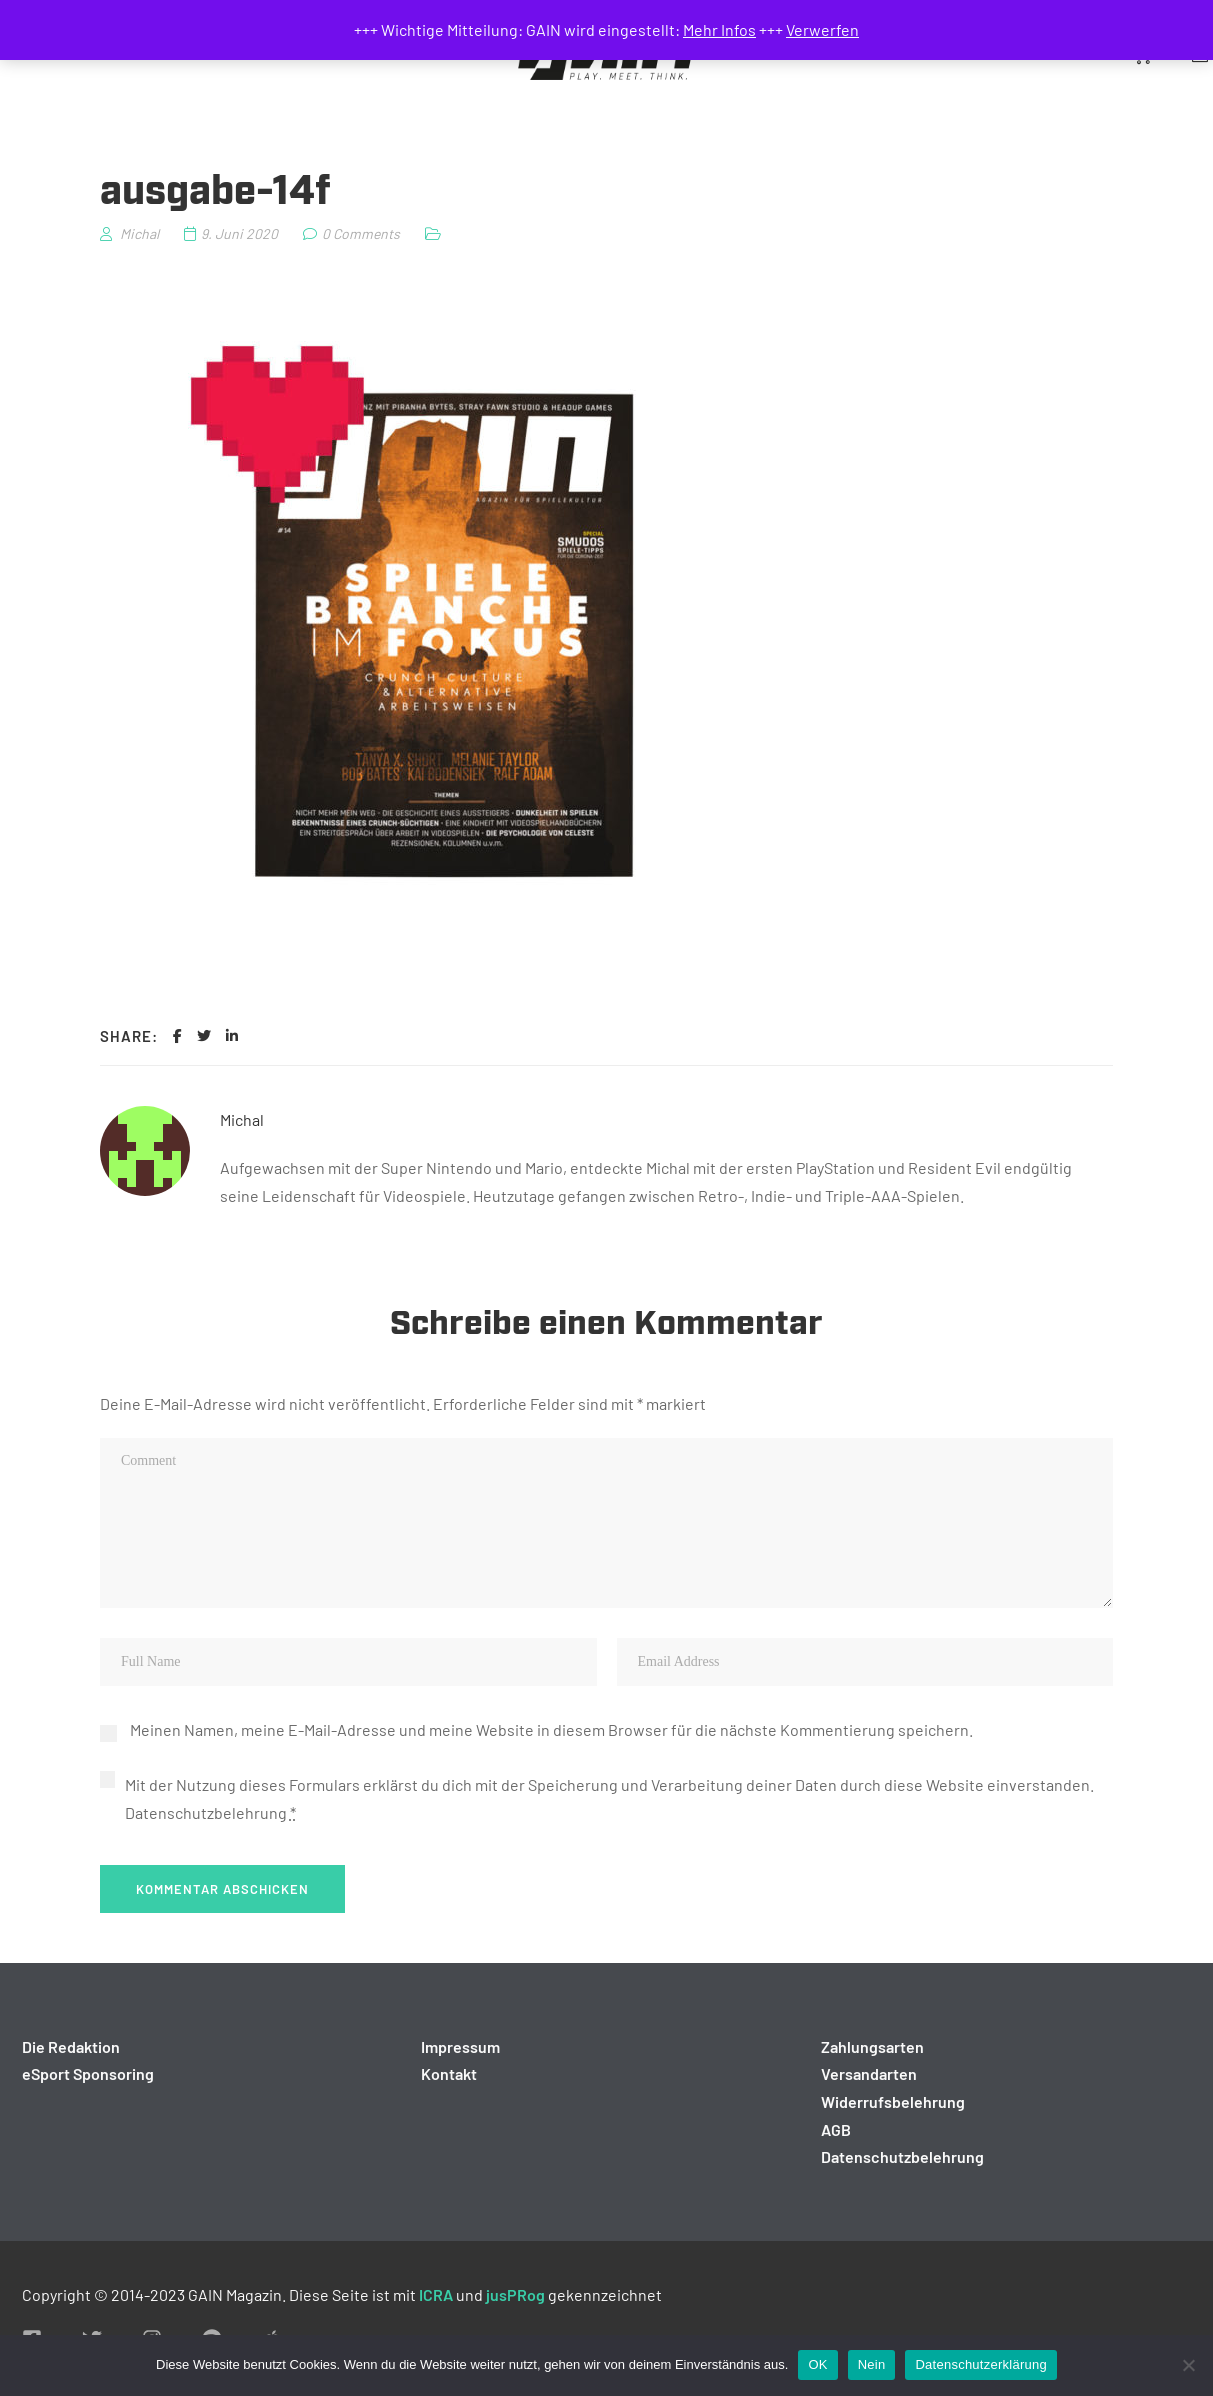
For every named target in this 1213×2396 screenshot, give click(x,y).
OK (817, 2364)
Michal (242, 1119)
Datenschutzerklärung (980, 2364)
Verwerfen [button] (822, 29)
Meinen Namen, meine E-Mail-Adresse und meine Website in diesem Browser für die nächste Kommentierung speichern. (551, 1729)
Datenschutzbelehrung (206, 1812)
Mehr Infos (719, 29)
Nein (872, 2364)
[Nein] (1188, 2365)
